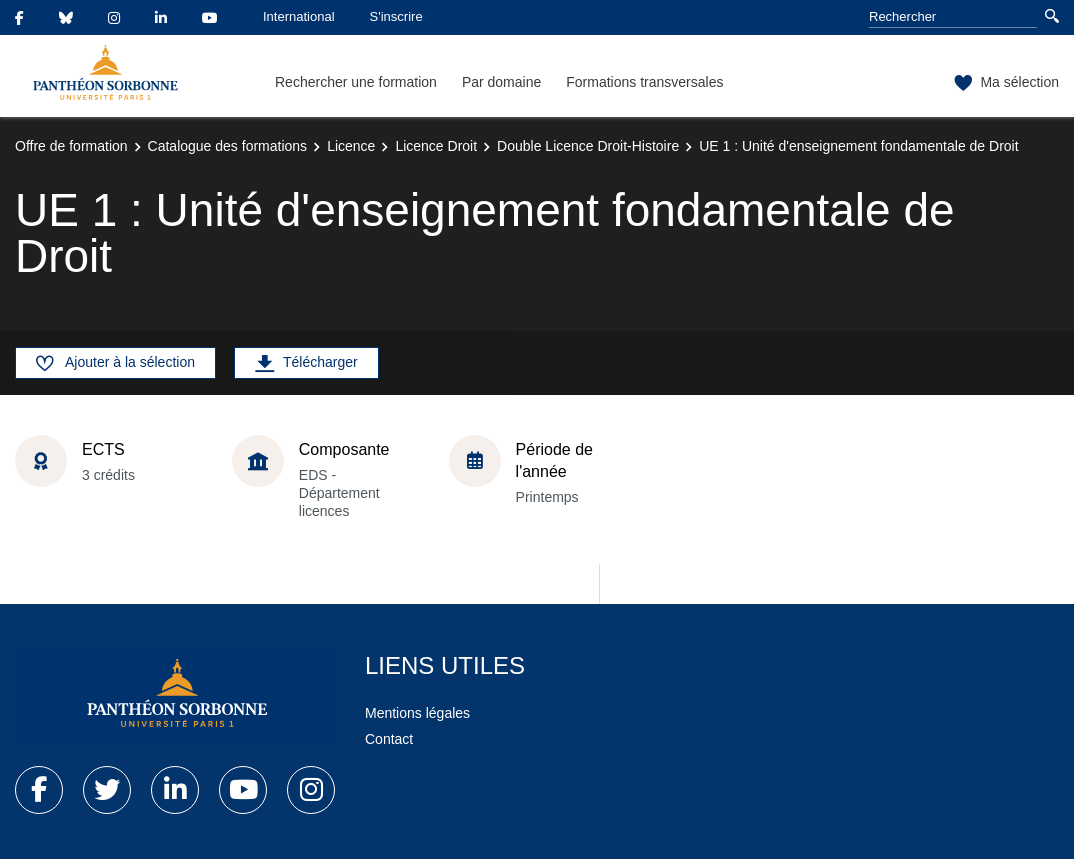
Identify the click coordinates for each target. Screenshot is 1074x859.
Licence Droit (436, 146)
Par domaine (501, 82)
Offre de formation (71, 146)
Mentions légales (417, 713)
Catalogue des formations (228, 146)
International (299, 16)
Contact (389, 739)
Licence (351, 146)
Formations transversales (644, 82)
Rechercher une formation (356, 82)
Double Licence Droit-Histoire (588, 146)
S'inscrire (396, 16)
